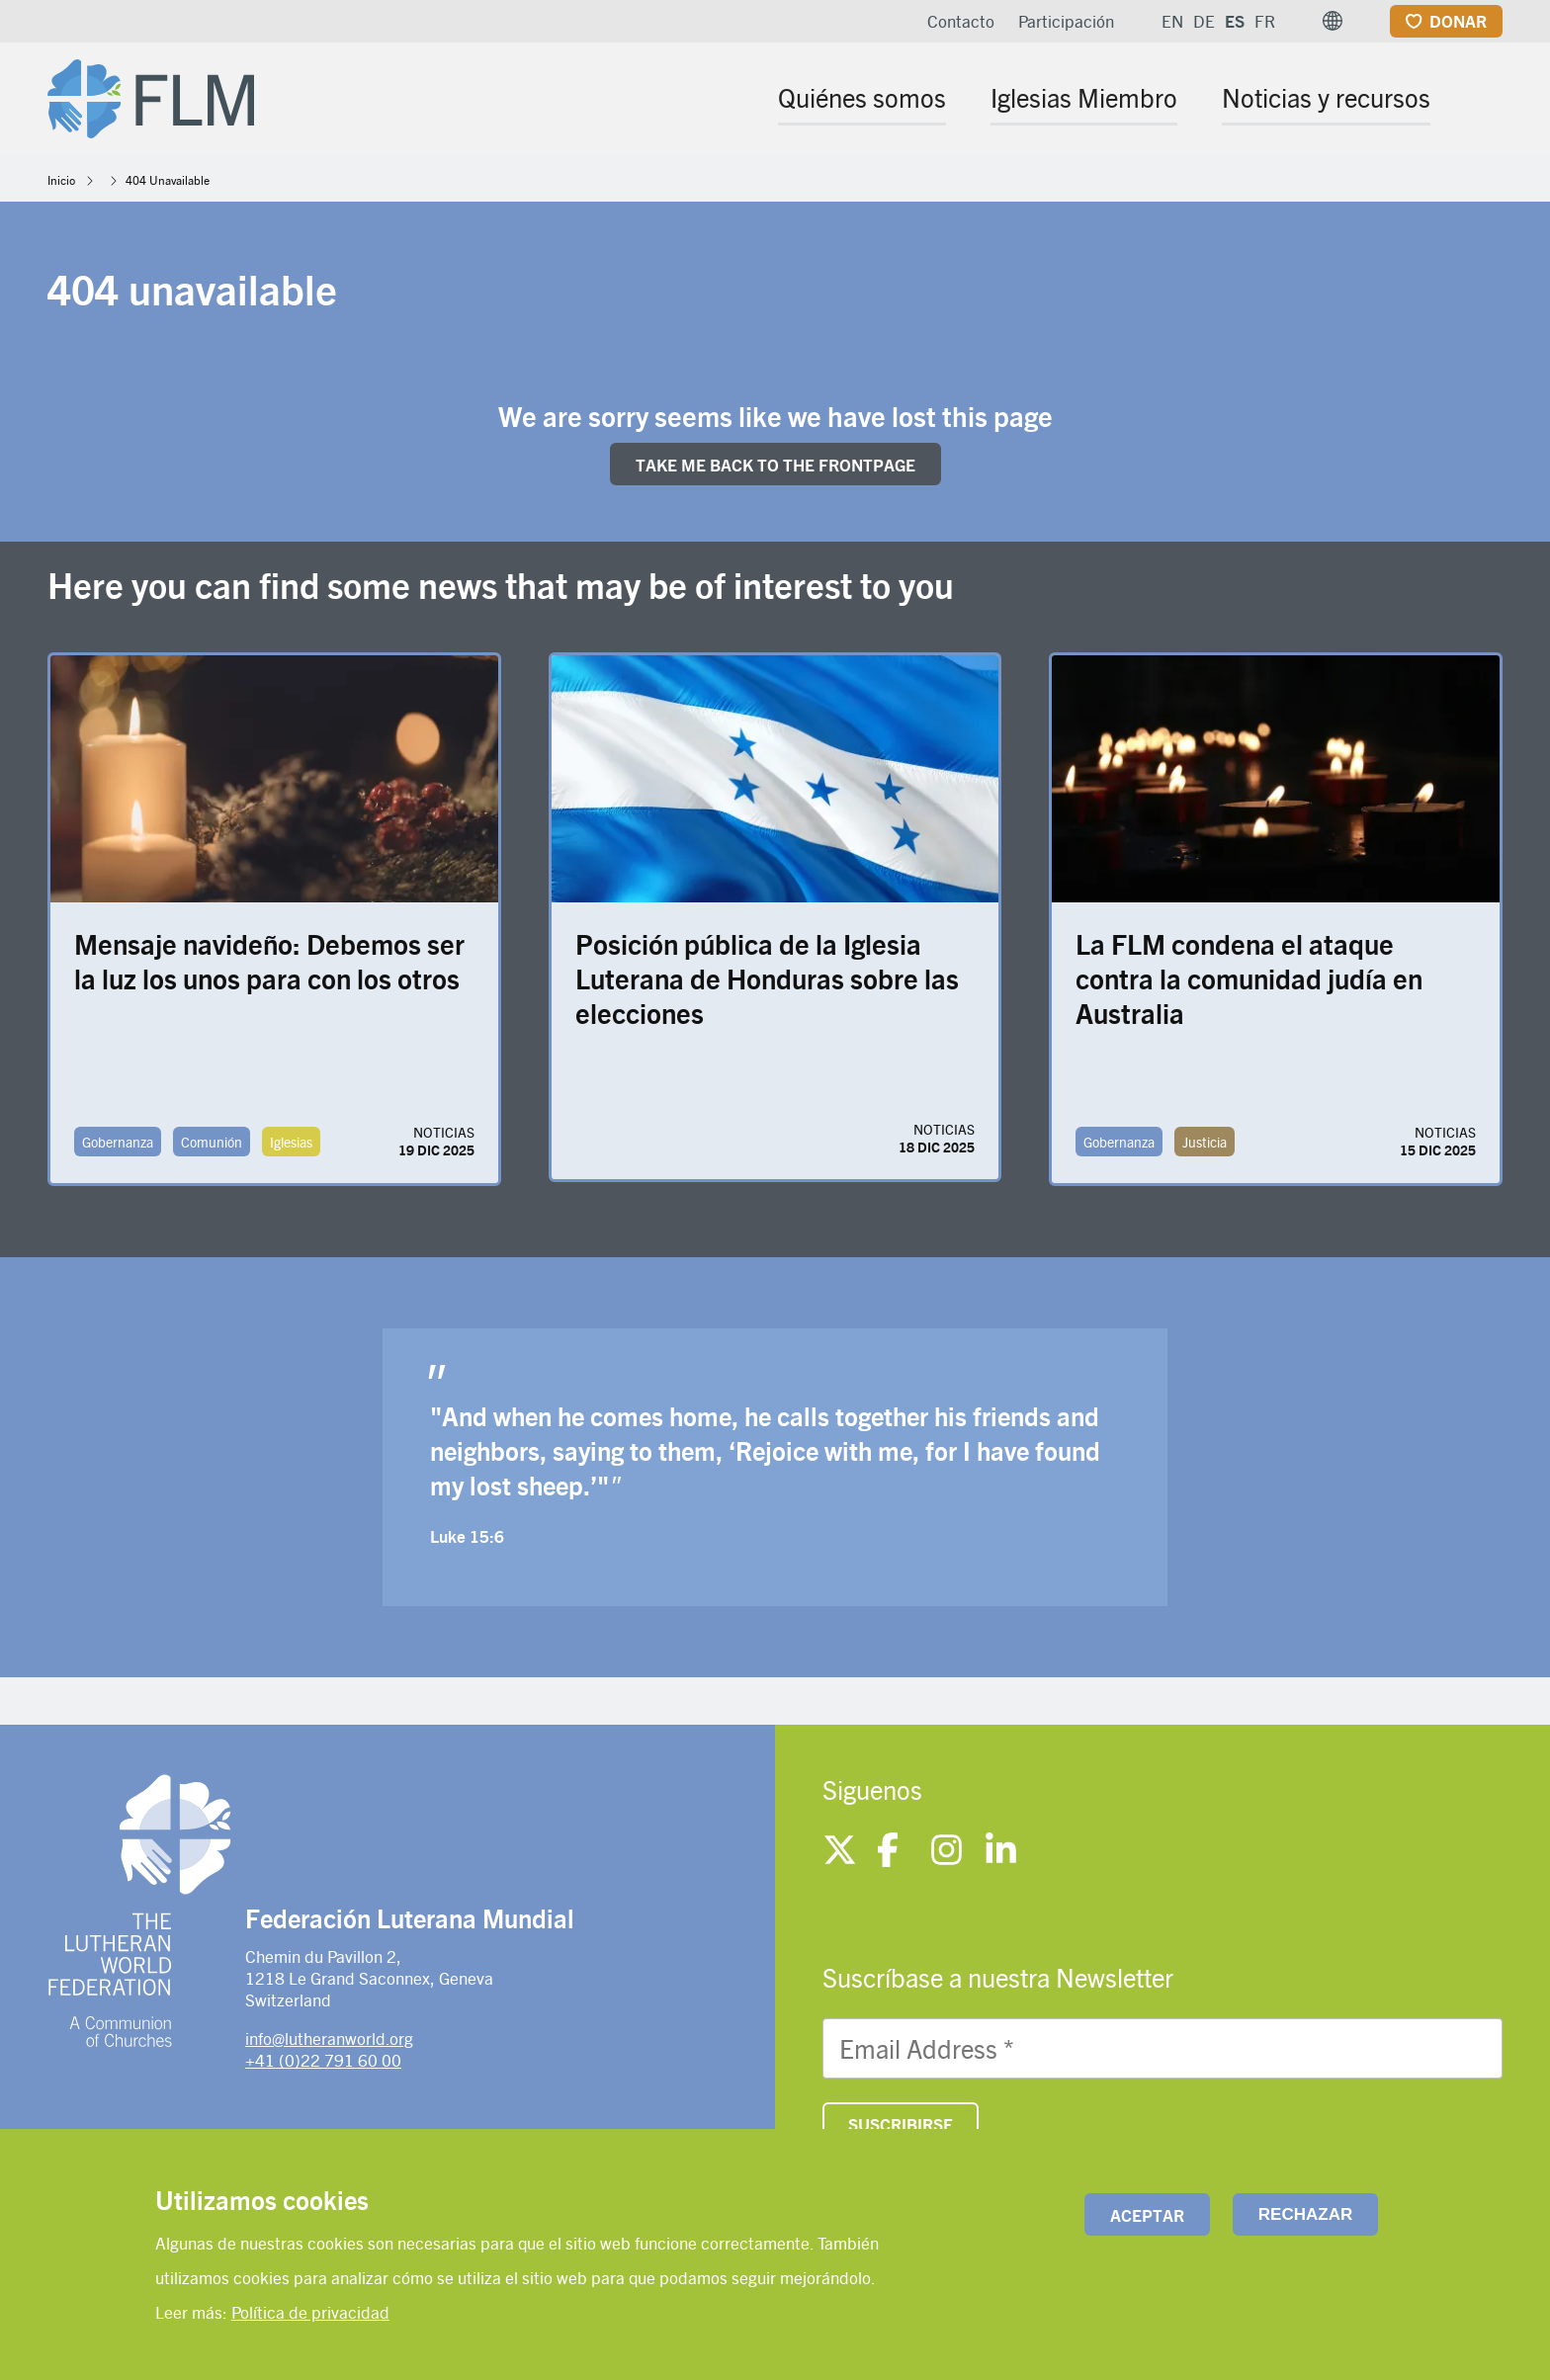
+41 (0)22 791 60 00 (323, 2060)
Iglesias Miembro (1083, 97)
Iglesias (291, 1141)
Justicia (1204, 1141)
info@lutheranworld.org (329, 2038)
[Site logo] (150, 95)
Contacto (960, 21)
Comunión (211, 1141)
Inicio (61, 180)
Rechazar (1305, 2214)
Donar (1458, 21)
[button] (1332, 21)
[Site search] (1489, 100)
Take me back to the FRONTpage (775, 464)
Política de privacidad (310, 2312)
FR (1264, 21)
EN (1172, 21)
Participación (1066, 21)
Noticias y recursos (1326, 97)
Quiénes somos (862, 97)
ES (1235, 21)
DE (1204, 21)
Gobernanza (117, 1141)
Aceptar (1147, 2215)
